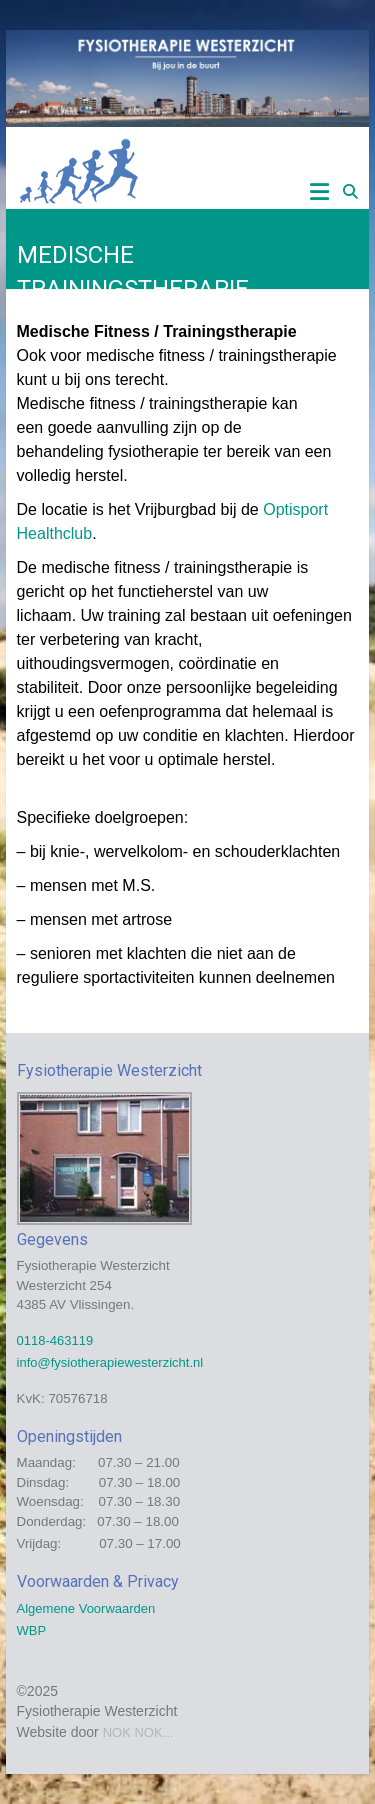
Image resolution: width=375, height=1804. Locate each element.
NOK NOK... (138, 1732)
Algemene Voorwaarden (86, 1608)
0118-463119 (55, 1340)
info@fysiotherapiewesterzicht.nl (110, 1362)
